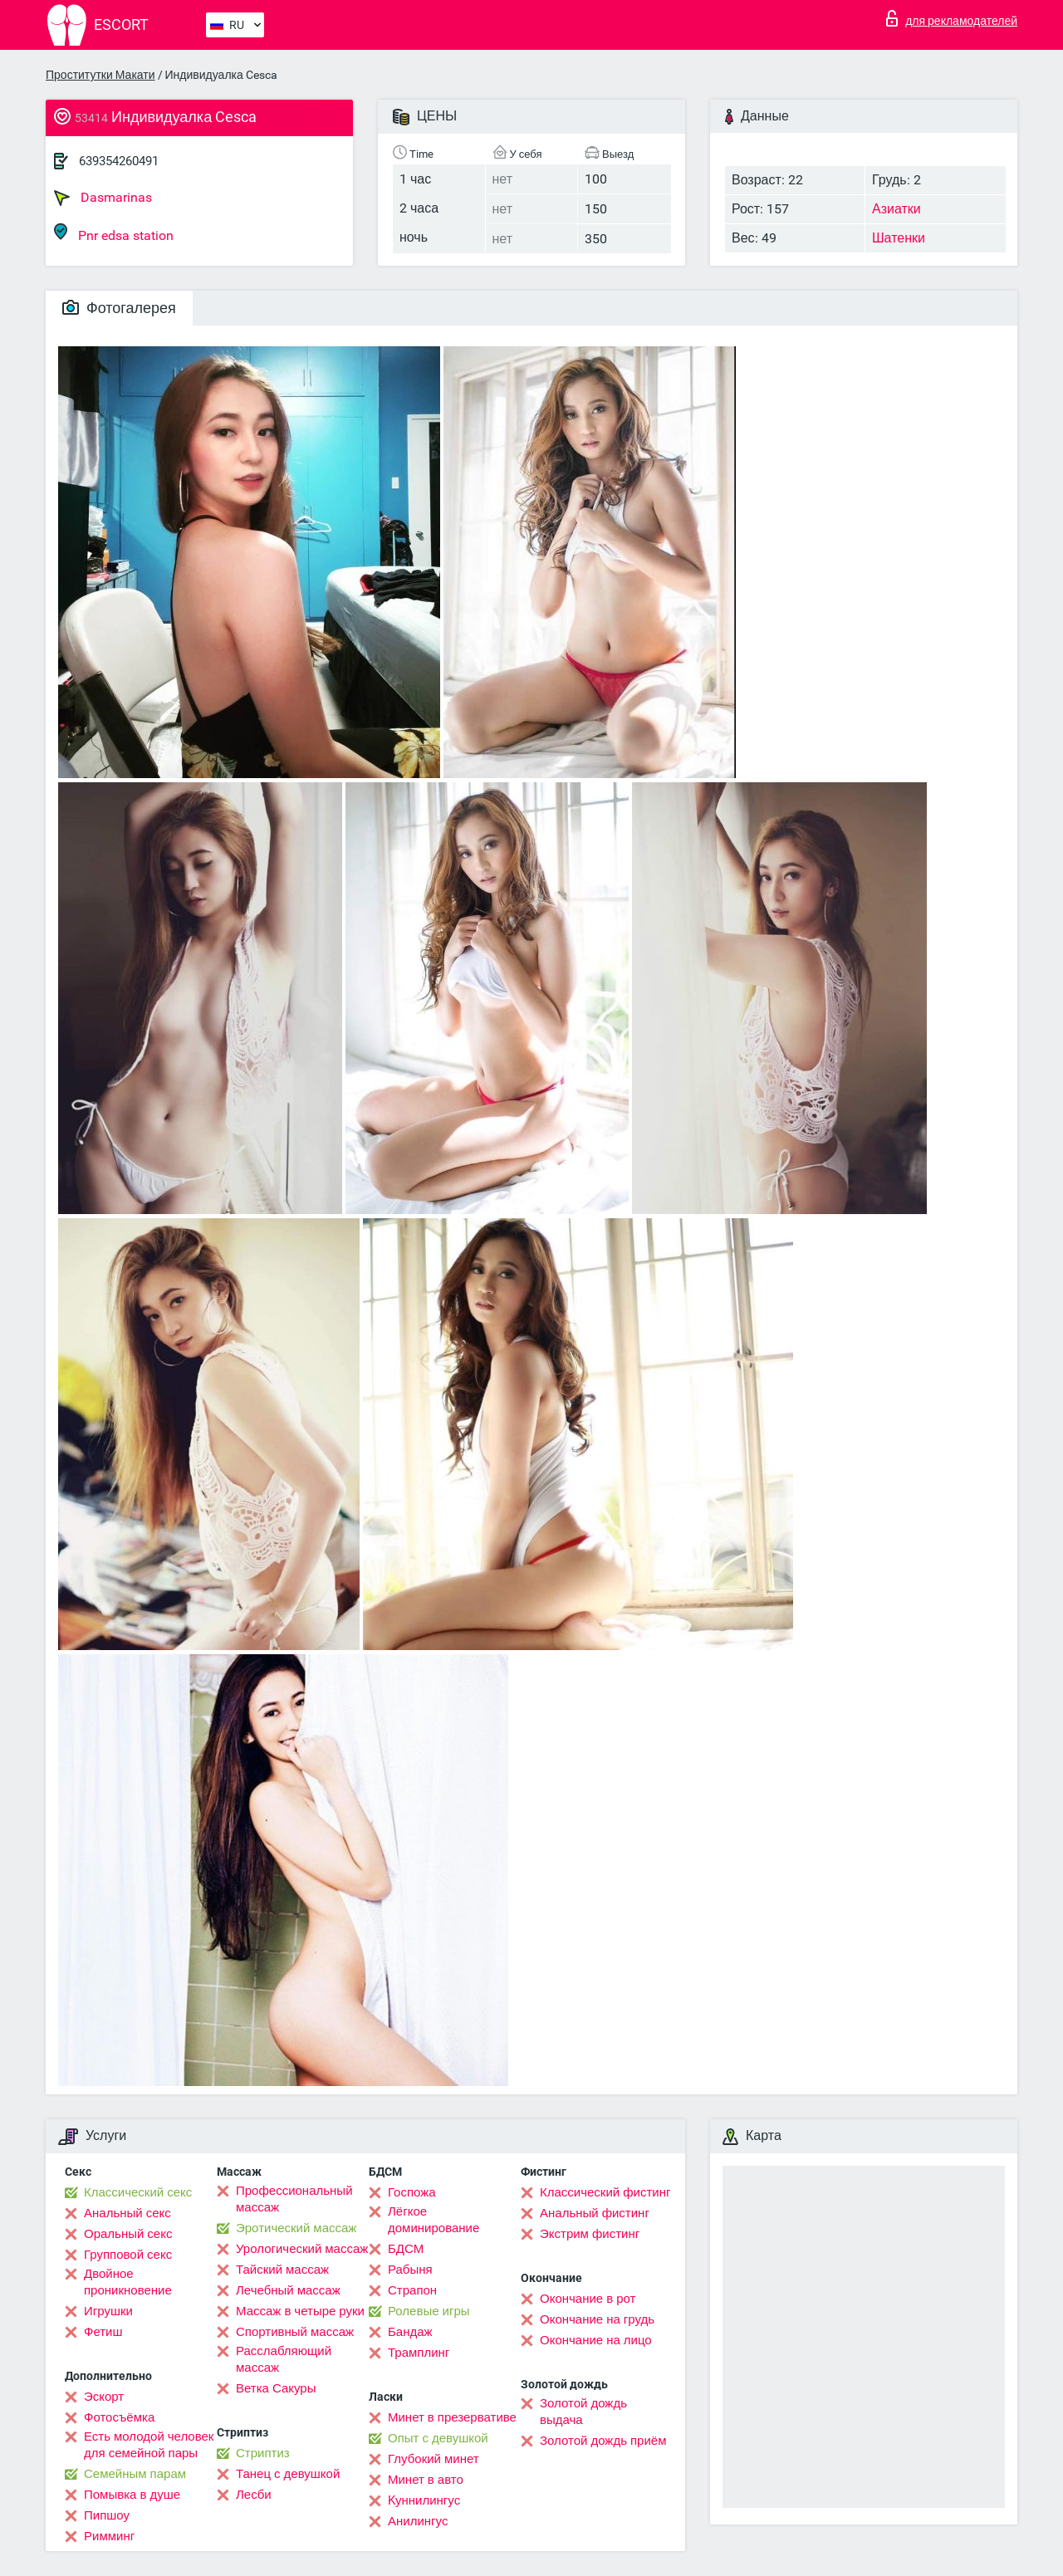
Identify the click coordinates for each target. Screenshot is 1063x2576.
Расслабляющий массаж (283, 2359)
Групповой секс (128, 2254)
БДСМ (406, 2248)
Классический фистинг (605, 2192)
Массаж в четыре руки (300, 2311)
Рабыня (410, 2269)
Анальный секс (127, 2213)
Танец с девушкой (288, 2473)
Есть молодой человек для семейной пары (148, 2445)
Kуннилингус (424, 2500)
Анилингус (418, 2521)
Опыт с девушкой (438, 2438)
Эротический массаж (296, 2228)
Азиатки (896, 209)
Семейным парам (135, 2473)
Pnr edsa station (114, 233)
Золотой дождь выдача (583, 2411)
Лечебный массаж (288, 2290)
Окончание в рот (587, 2298)
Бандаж (410, 2331)
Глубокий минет (433, 2458)
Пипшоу (107, 2515)
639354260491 (119, 161)
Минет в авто (425, 2479)
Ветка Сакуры (276, 2388)
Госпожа (412, 2192)
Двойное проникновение (128, 2282)
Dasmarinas (103, 197)
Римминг (109, 2536)
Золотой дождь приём (603, 2440)
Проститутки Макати (100, 74)
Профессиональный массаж (294, 2199)
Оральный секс (128, 2233)
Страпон (412, 2290)
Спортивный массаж (295, 2331)
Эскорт (104, 2396)
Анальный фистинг (594, 2213)
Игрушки (108, 2311)
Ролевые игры (429, 2311)
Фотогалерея (119, 307)
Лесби (254, 2494)
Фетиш (103, 2331)
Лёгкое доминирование (433, 2220)
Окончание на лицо (596, 2340)
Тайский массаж (282, 2269)
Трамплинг (418, 2352)
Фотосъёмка (119, 2417)
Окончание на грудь (597, 2319)
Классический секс (138, 2192)
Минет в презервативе (452, 2417)
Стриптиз (263, 2453)
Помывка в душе (132, 2494)
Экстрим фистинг (589, 2233)
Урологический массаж (302, 2248)
